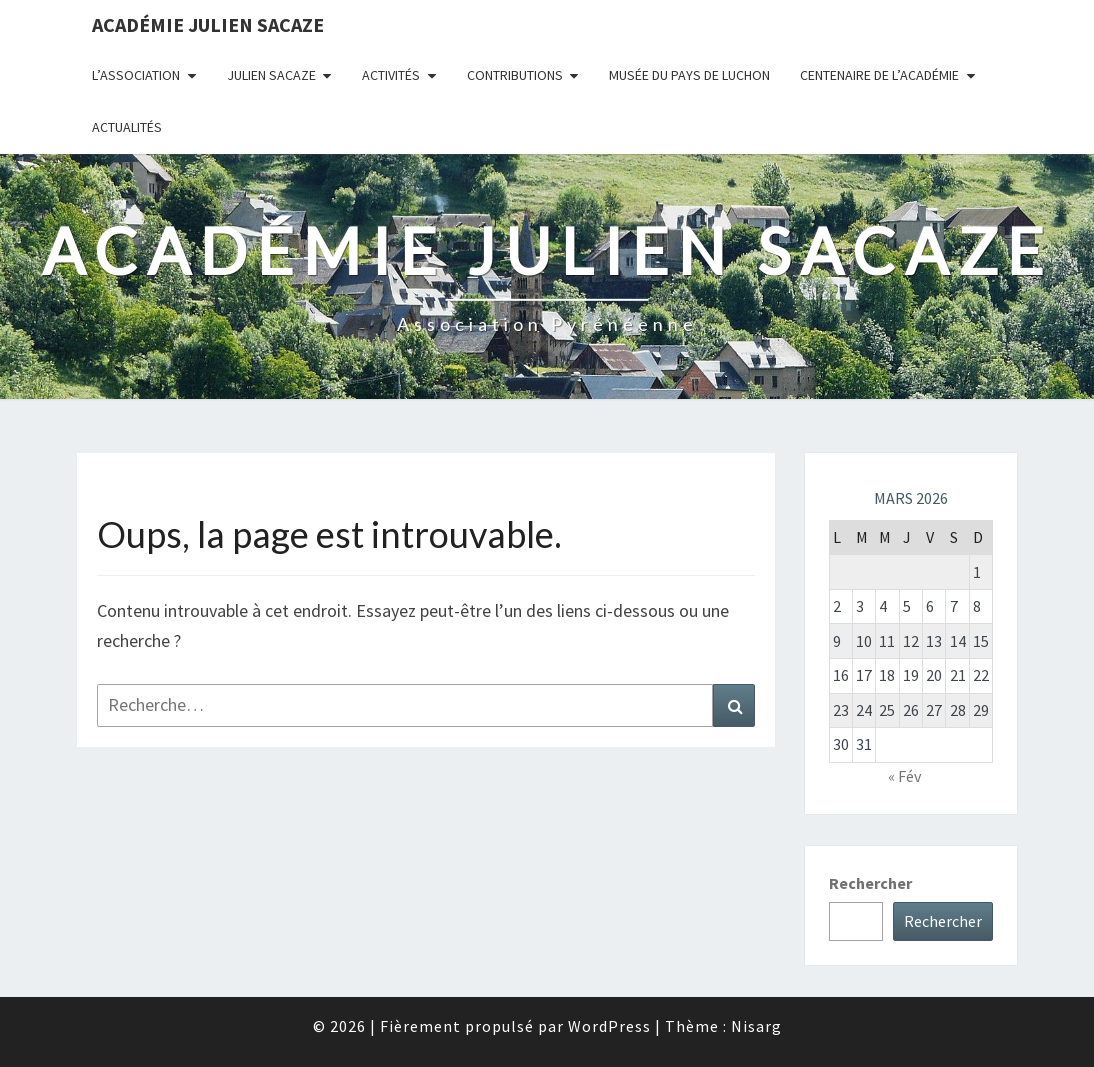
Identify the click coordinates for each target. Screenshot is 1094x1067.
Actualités (127, 127)
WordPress (609, 1026)
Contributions (515, 75)
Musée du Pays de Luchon (689, 75)
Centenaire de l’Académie (879, 75)
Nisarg (756, 1026)
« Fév (904, 776)
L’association (136, 75)
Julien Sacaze (271, 75)
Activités (391, 75)
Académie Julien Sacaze (208, 24)
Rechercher (870, 883)
